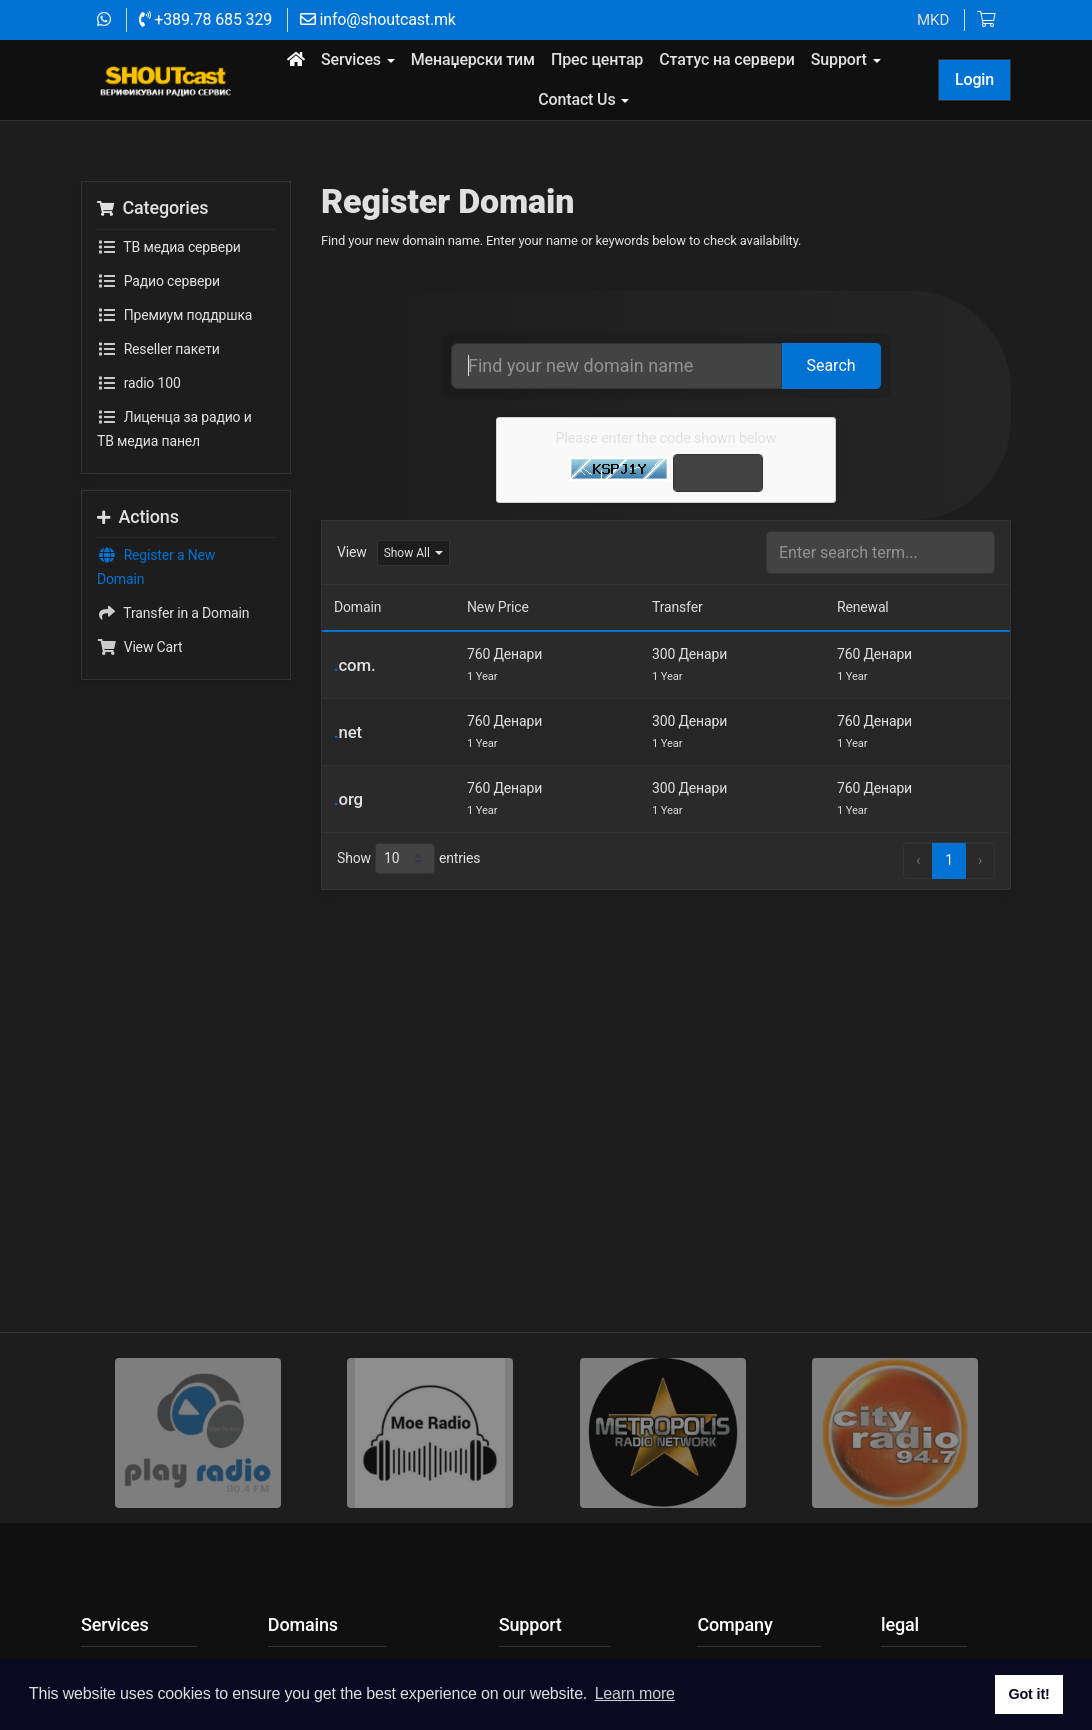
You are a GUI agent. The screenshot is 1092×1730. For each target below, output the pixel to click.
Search (830, 421)
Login (974, 79)
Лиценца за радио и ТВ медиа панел (174, 483)
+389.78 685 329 (205, 19)
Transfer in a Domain (173, 670)
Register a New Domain (156, 622)
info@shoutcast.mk (378, 19)
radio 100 (139, 439)
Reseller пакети (158, 405)
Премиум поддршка (174, 371)
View (352, 609)
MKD (933, 20)
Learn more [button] (635, 1693)
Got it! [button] (1028, 1694)
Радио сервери (158, 337)
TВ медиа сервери (169, 303)
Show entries (408, 915)
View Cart (139, 704)
